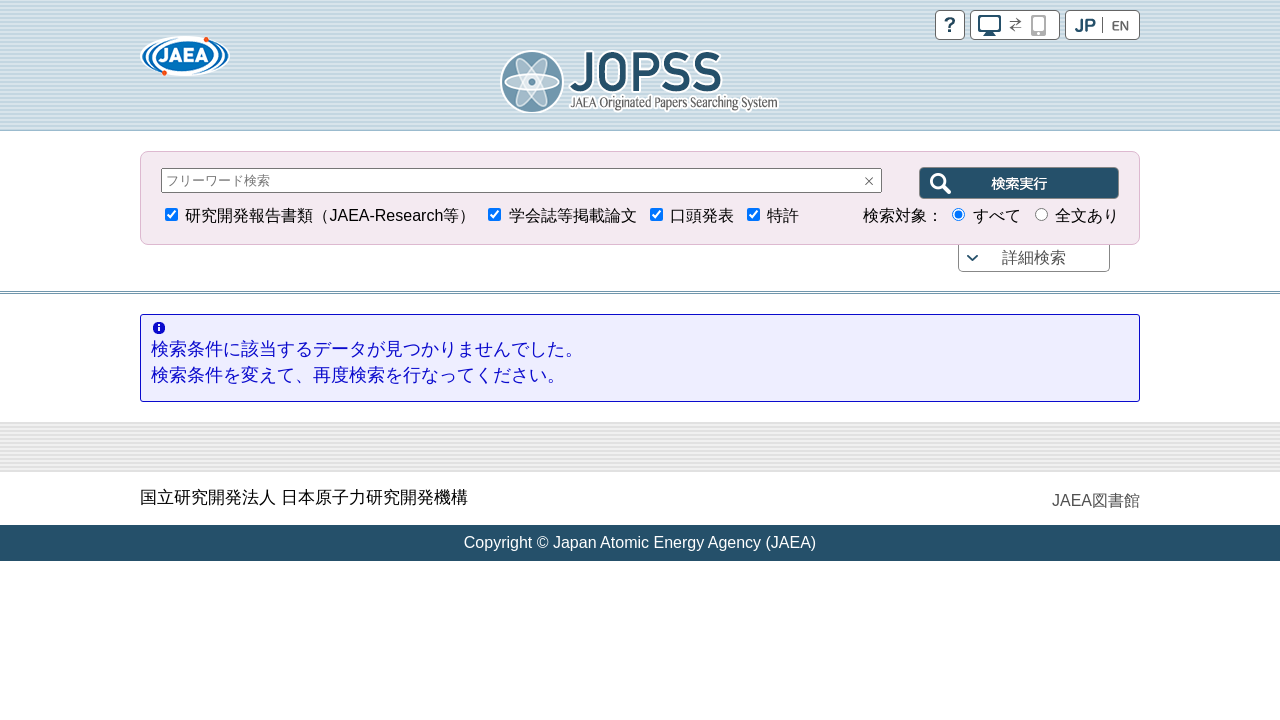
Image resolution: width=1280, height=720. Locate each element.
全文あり (1087, 215)
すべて (997, 215)
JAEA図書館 (1096, 500)
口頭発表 (702, 215)
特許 (783, 215)
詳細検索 (1034, 257)
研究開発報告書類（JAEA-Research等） (330, 215)
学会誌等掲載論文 (573, 215)
